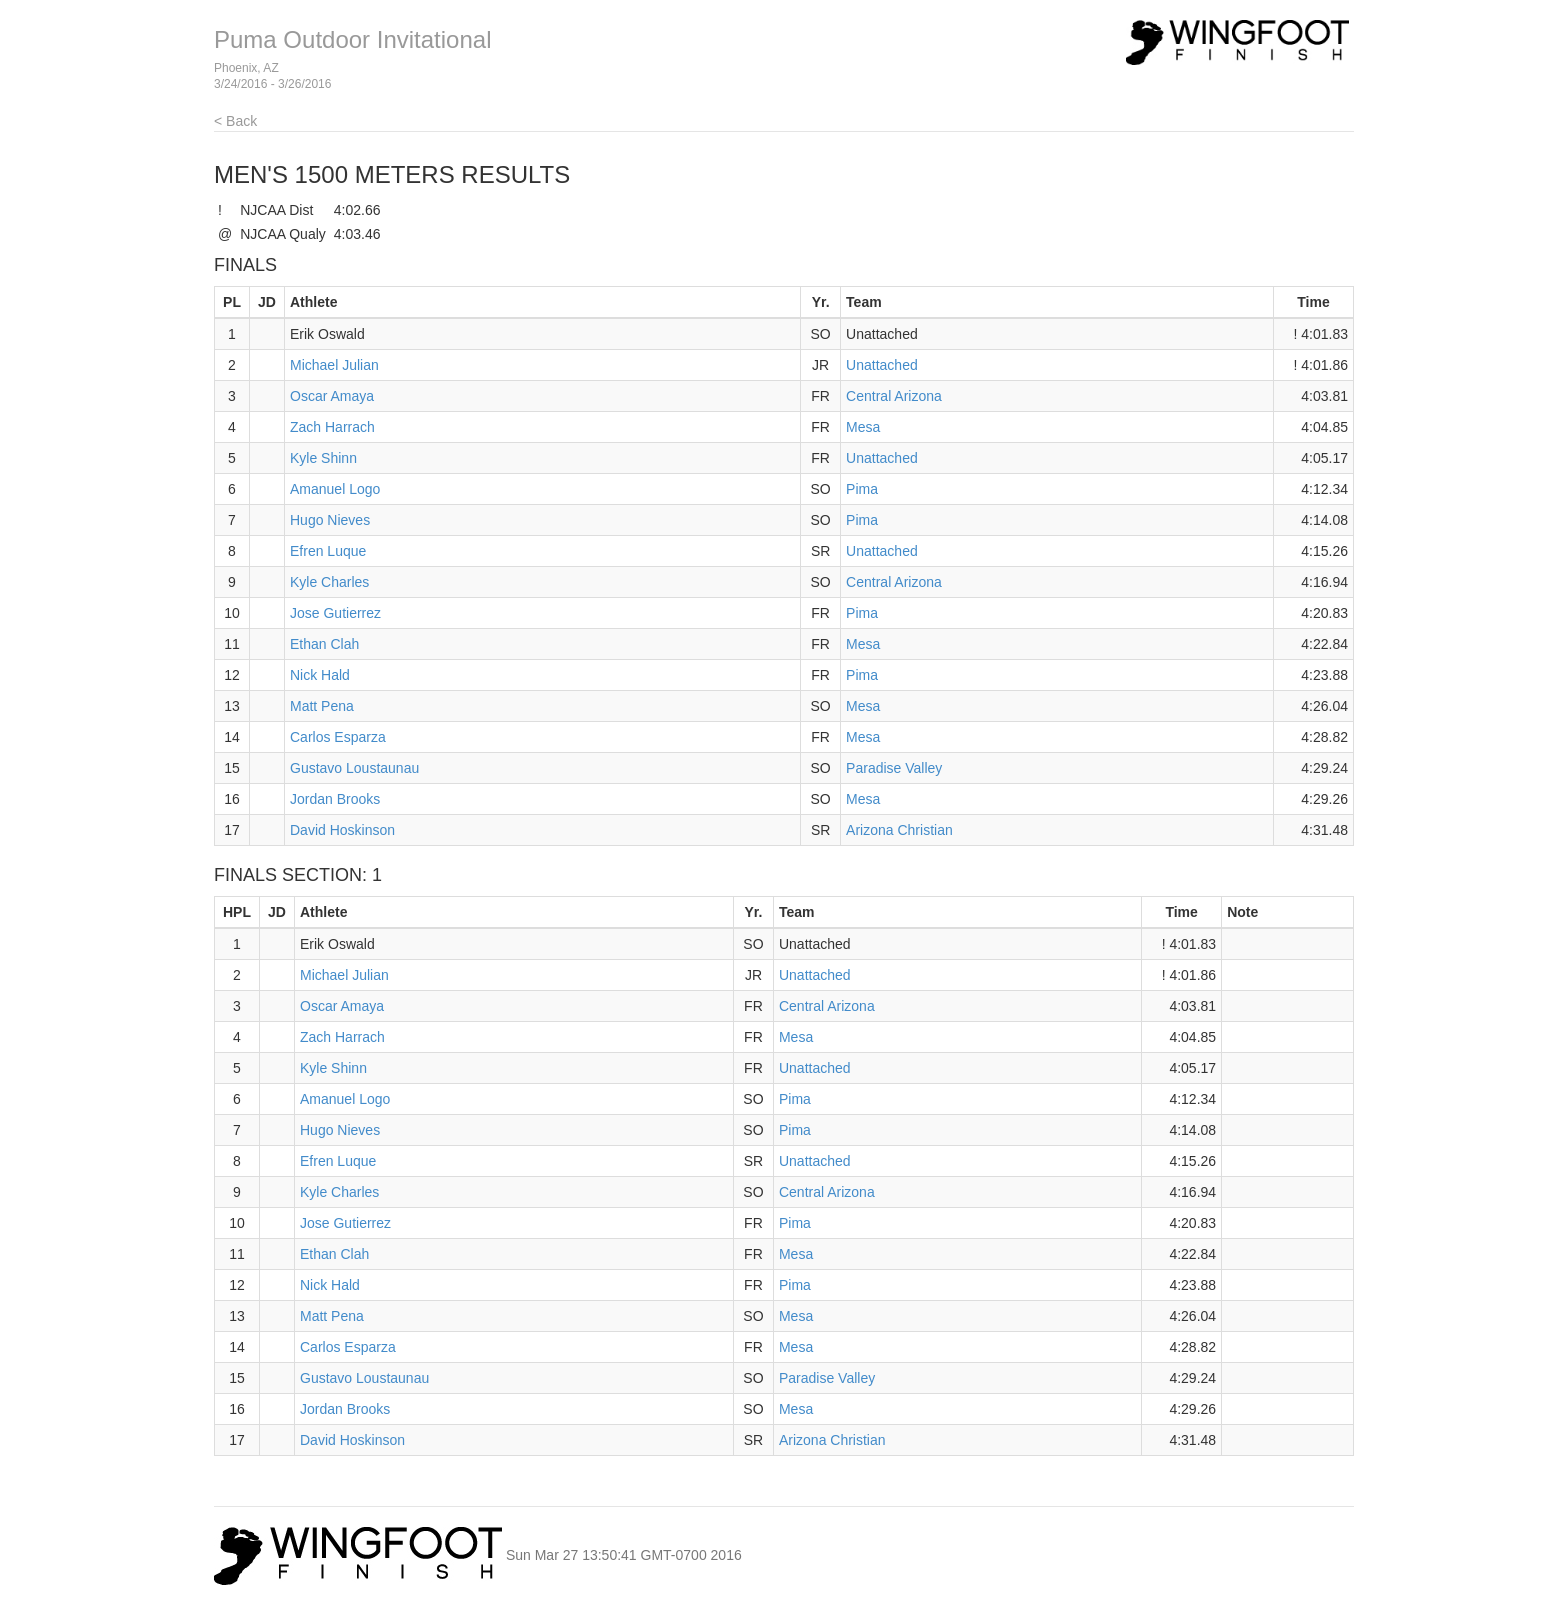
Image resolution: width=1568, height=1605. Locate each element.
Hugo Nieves (330, 520)
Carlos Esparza (338, 737)
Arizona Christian (899, 830)
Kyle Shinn (323, 458)
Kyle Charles (329, 582)
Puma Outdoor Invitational (353, 39)
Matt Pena (322, 706)
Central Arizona (894, 396)
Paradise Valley (894, 768)
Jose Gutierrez (335, 613)
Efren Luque (328, 551)
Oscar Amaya (332, 396)
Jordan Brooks (335, 799)
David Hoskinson (342, 830)
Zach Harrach (332, 427)
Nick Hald (320, 675)
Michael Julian (334, 365)
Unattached (882, 365)
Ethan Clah (324, 644)
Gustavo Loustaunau (354, 768)
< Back (235, 121)
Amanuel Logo (335, 489)
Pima (862, 489)
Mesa (863, 427)
